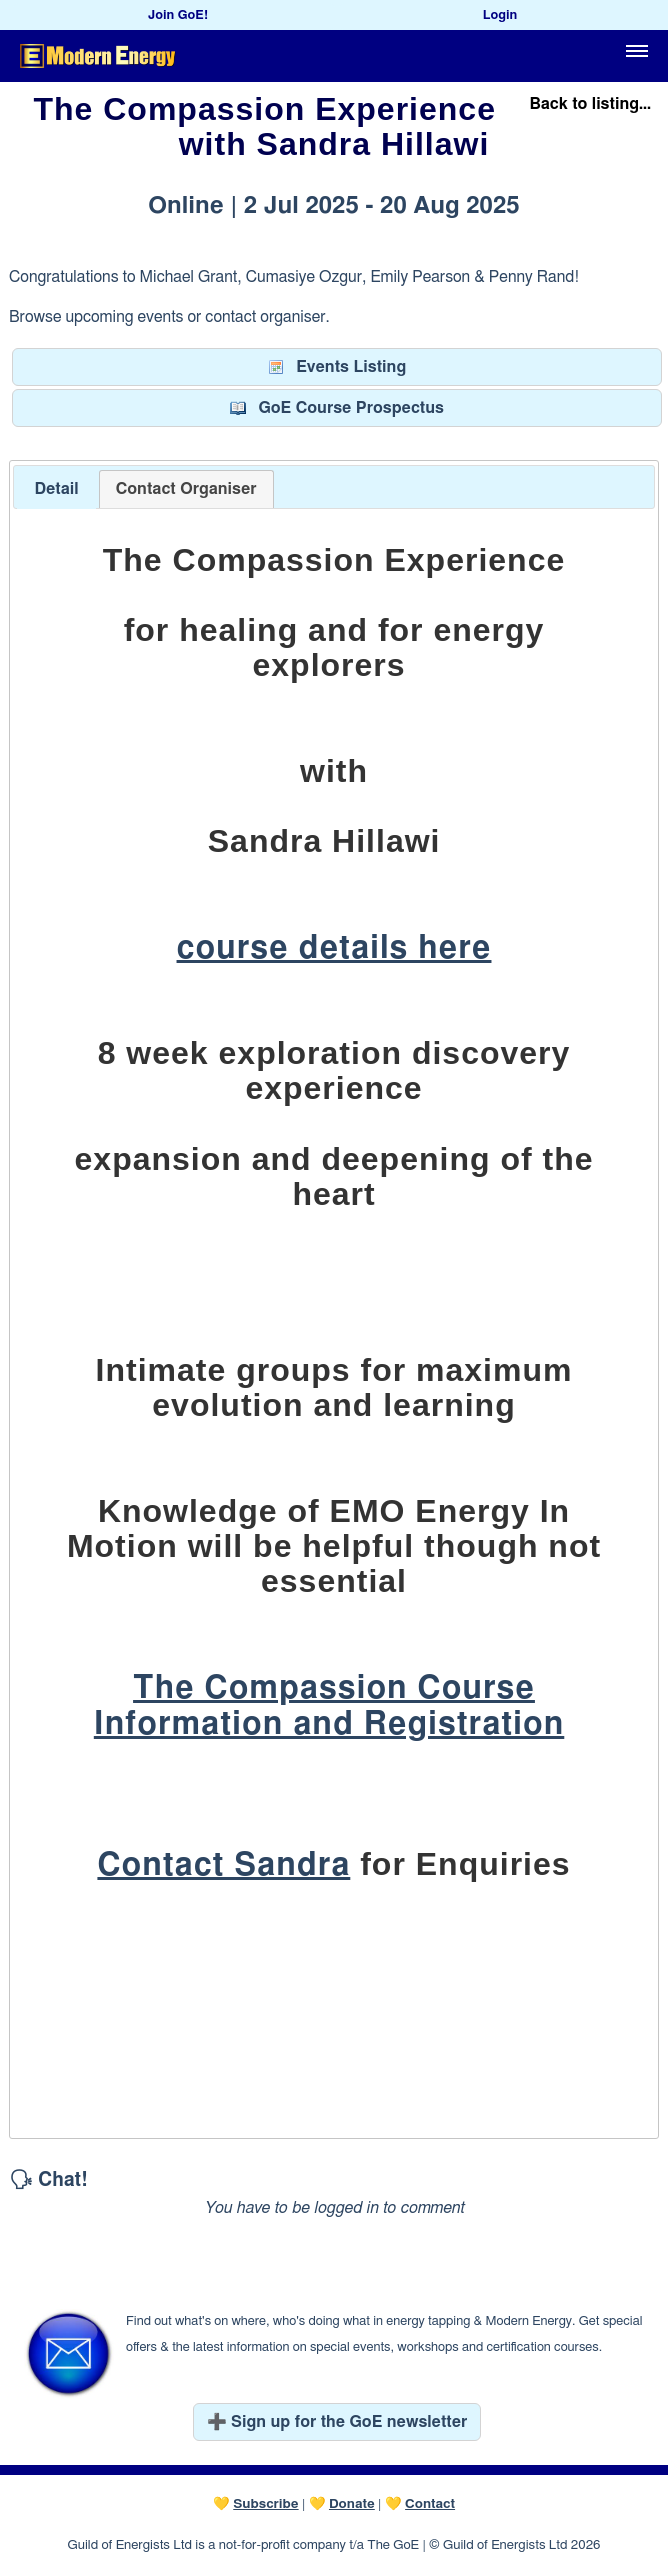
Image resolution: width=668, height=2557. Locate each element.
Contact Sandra (223, 1865)
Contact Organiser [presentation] (186, 489)
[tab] (56, 489)
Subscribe (265, 2504)
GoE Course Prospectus (337, 408)
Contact (430, 2504)
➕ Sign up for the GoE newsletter (337, 2422)
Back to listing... (590, 104)
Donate (352, 2504)
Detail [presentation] (56, 489)
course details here (334, 948)
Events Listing (337, 367)
